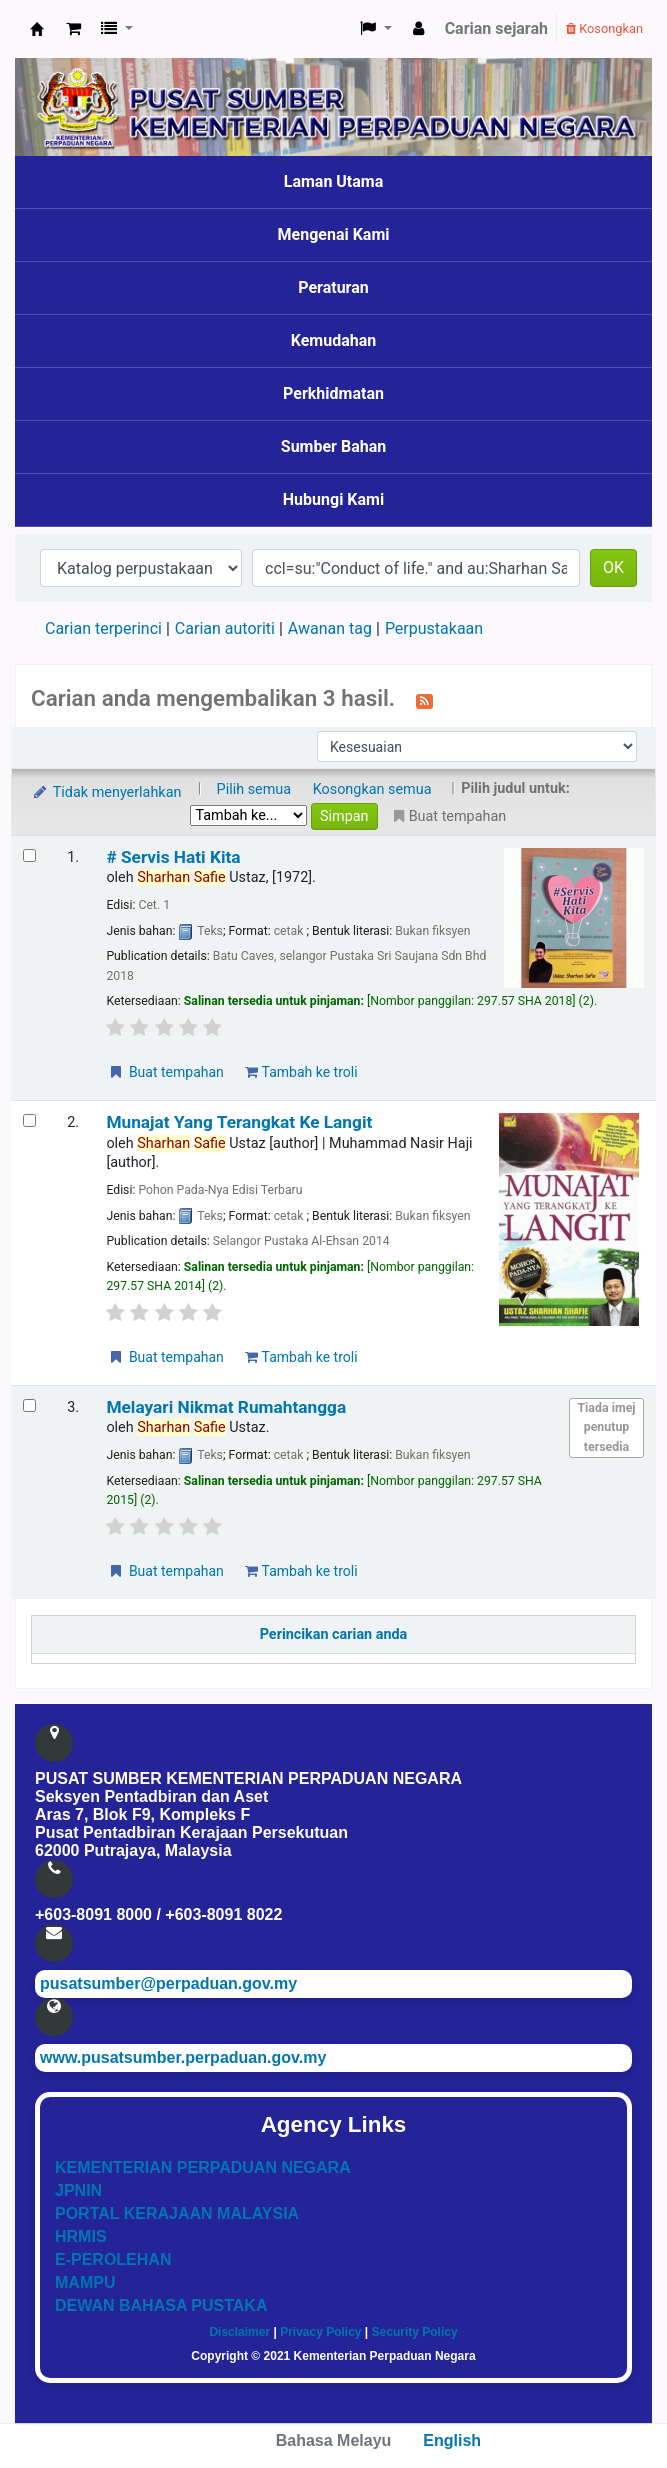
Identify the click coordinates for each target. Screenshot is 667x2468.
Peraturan (333, 287)
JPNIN (78, 2190)
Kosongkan (604, 28)
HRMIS (81, 2236)
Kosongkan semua (372, 789)
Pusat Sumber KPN (37, 29)
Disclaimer (239, 2332)
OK (613, 567)
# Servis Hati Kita (173, 857)
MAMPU (85, 2282)
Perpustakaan (434, 628)
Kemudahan (334, 340)
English (452, 2440)
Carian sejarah (496, 28)
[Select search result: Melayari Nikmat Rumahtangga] (29, 1405)
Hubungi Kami (333, 499)
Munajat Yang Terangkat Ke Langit (239, 1122)
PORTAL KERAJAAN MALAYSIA (177, 2213)
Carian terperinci (103, 628)
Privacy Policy (320, 2332)
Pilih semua (254, 789)
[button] (73, 29)
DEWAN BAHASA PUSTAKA (161, 2305)
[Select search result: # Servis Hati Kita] (29, 855)
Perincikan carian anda (334, 1634)
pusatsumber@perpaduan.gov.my (168, 1983)
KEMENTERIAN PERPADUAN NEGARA (203, 2167)
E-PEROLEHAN (113, 2259)
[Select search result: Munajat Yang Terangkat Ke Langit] (29, 1120)
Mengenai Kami (334, 234)
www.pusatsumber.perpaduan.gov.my (183, 2057)
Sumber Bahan (333, 446)
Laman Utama (334, 181)
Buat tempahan (165, 1072)
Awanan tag (330, 628)
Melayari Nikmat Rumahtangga (226, 1407)
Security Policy (415, 2332)
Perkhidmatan (333, 393)
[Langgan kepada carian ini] (424, 700)
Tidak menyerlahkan (106, 792)
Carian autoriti (225, 628)
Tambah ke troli (301, 1072)
